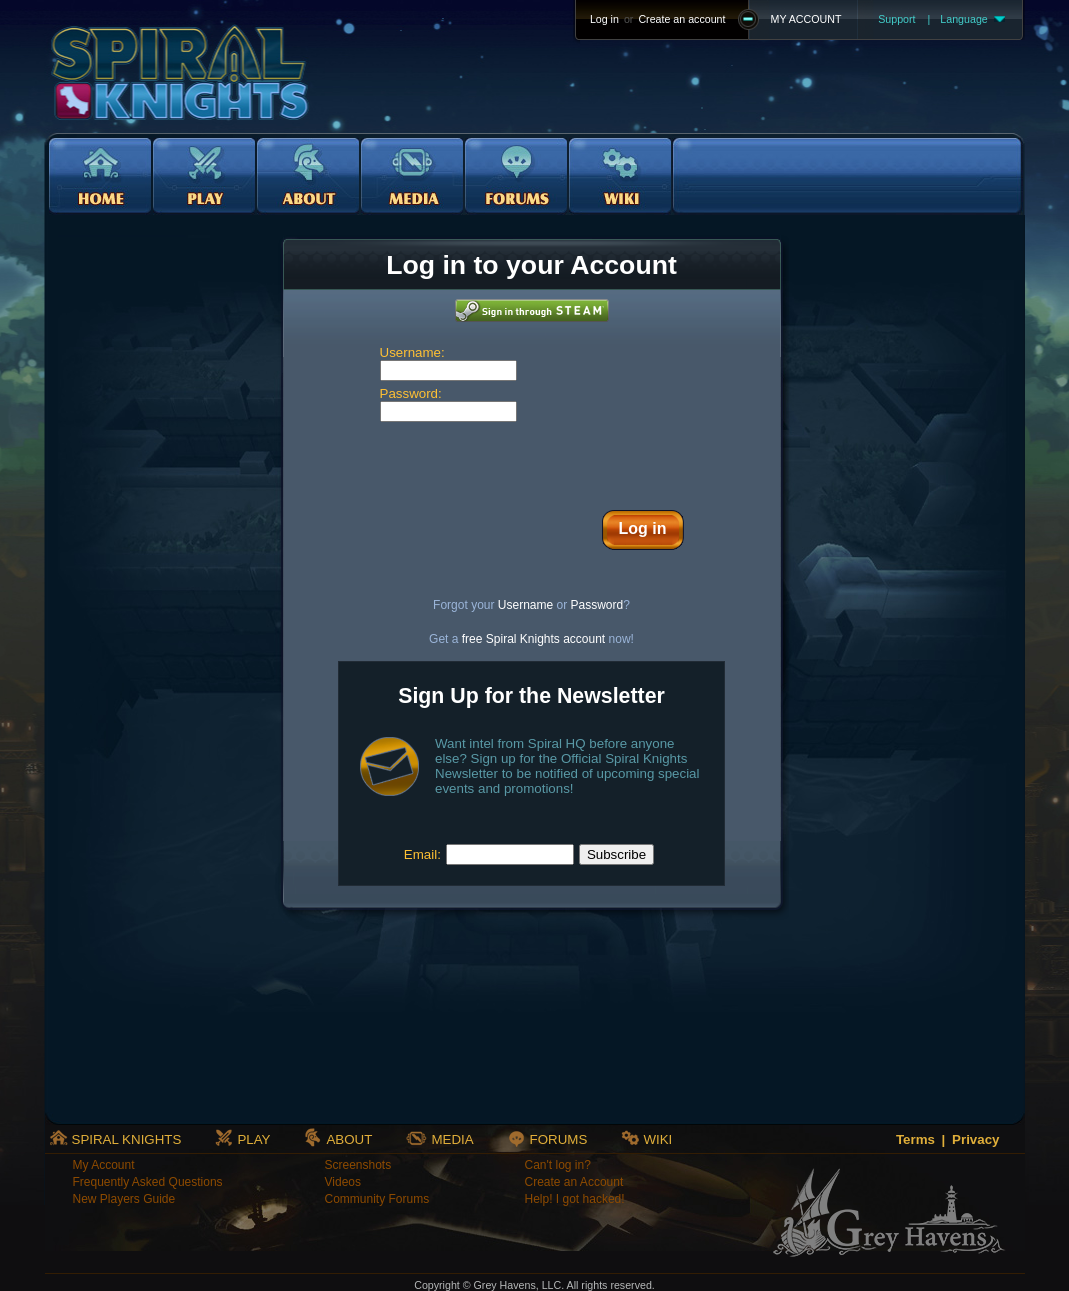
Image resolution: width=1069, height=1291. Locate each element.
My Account (104, 1165)
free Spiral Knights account (533, 639)
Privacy (975, 1139)
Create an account (681, 19)
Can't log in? (558, 1165)
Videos (343, 1182)
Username (525, 605)
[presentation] (532, 461)
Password (597, 605)
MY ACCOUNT (806, 19)
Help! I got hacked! (575, 1199)
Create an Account (574, 1182)
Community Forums (377, 1199)
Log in (604, 19)
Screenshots (358, 1165)
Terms (915, 1139)
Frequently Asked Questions (148, 1182)
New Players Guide (124, 1199)
